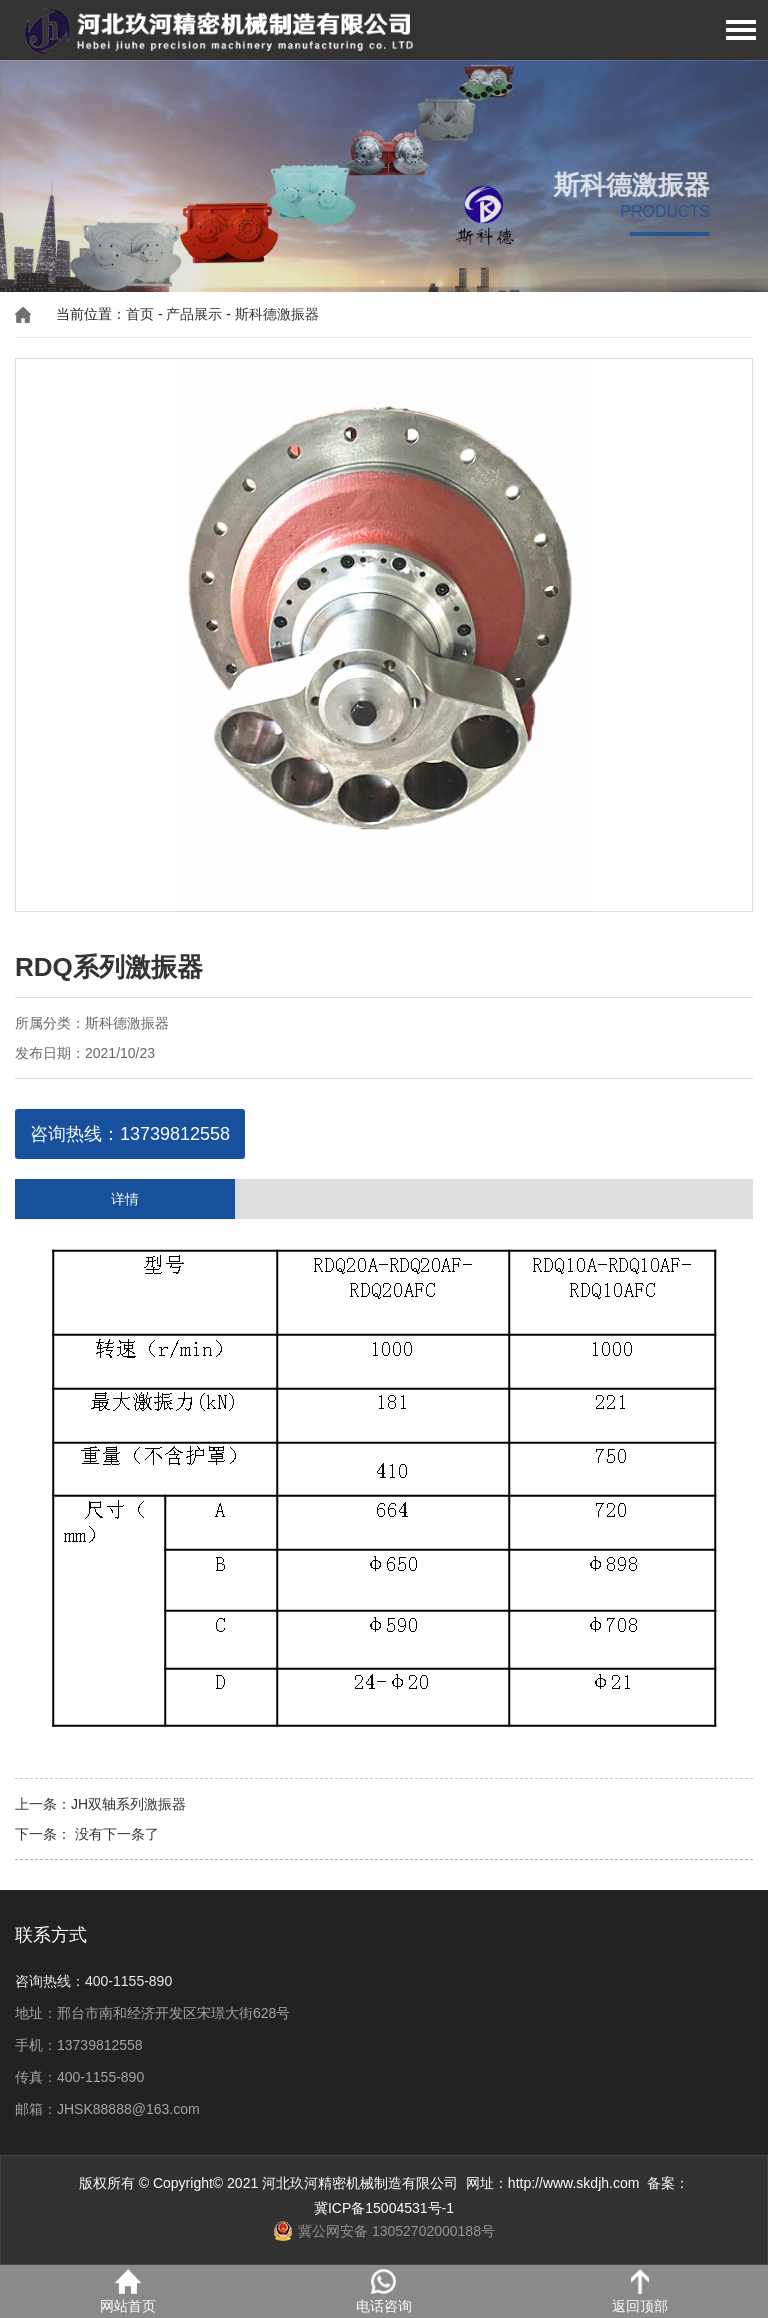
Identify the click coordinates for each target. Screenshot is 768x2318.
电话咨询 (384, 2291)
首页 (140, 314)
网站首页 (128, 2291)
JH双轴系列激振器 (128, 1804)
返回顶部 (640, 2291)
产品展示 (194, 314)
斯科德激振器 (277, 314)
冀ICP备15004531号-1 (384, 2208)
